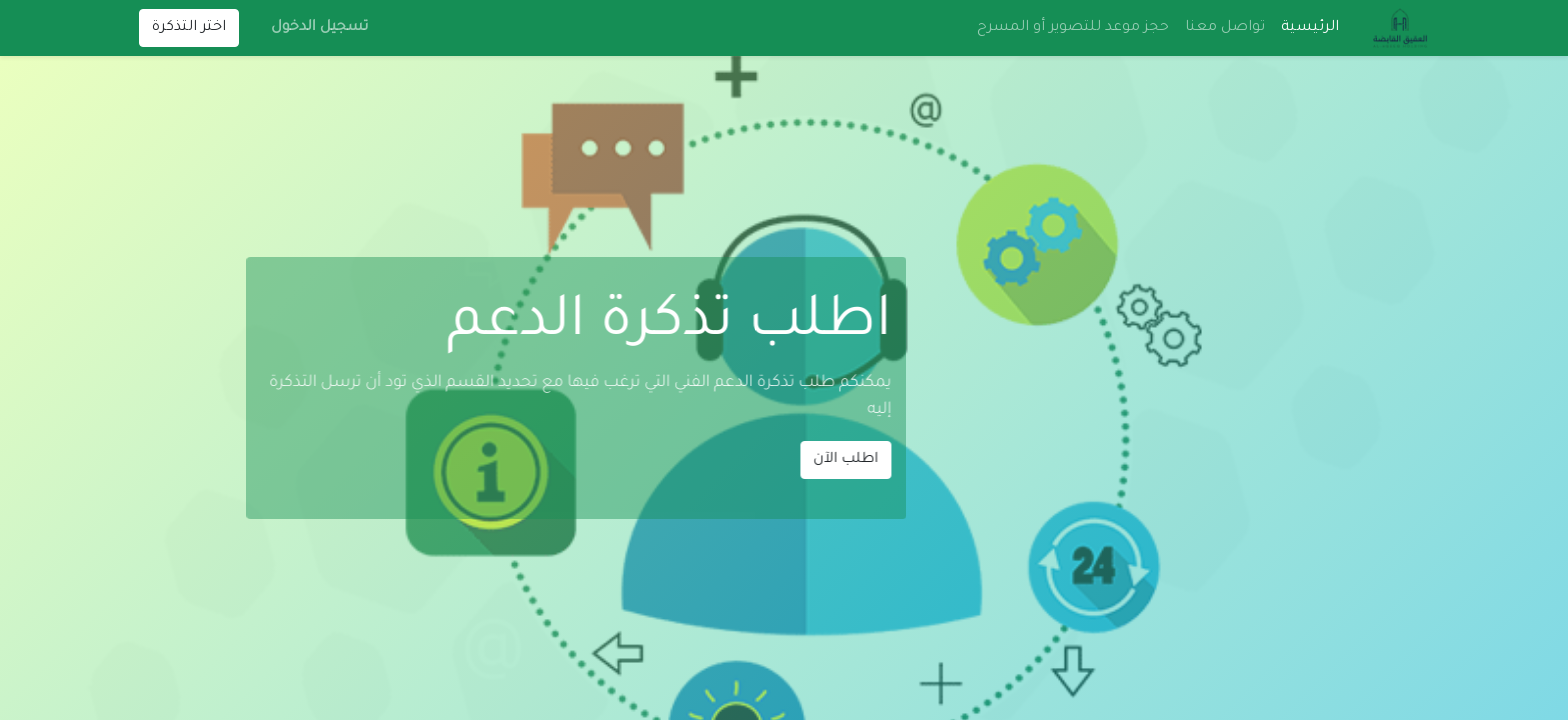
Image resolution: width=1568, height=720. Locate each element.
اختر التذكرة (189, 28)
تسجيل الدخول (319, 28)
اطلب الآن (735, 460)
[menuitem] (1310, 28)
